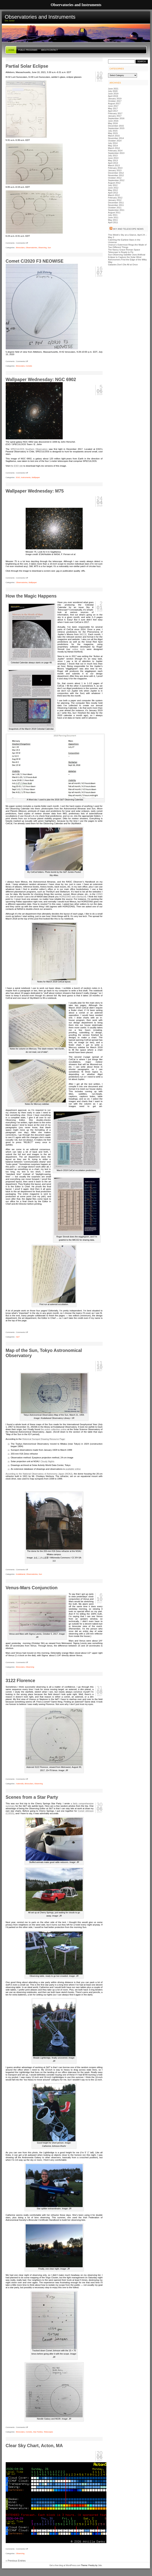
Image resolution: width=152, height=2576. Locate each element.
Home (11, 50)
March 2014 (114, 148)
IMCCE (83, 634)
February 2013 (115, 168)
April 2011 (113, 222)
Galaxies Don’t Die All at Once (123, 264)
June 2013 (113, 158)
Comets (29, 366)
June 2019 (113, 93)
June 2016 (113, 121)
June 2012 (113, 187)
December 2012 (116, 173)
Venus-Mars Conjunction (32, 1587)
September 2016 (116, 118)
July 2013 (113, 155)
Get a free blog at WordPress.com (64, 2565)
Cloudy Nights (47, 1461)
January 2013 (115, 170)
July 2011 (113, 215)
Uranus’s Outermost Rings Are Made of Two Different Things (127, 245)
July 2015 (113, 130)
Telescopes (48, 2432)
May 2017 (113, 108)
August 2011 (114, 212)
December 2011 (116, 202)
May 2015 (113, 133)
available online (73, 1469)
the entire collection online (54, 1429)
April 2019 (113, 96)
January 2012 (115, 200)
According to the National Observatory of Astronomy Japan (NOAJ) (39, 1473)
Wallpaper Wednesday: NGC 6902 (41, 379)
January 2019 (115, 98)
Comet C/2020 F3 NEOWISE (34, 261)
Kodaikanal (20, 1574)
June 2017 (113, 106)
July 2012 (113, 185)
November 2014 (116, 138)
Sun (49, 247)
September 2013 (116, 153)
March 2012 (114, 195)
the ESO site (16, 465)
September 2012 (116, 180)
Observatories (31, 247)
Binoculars (20, 247)
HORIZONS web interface (72, 896)
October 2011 (115, 207)
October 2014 (115, 140)
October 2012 (115, 177)
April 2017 (113, 111)
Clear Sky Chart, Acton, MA (34, 2445)
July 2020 (113, 91)
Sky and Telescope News (128, 229)
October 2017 (115, 101)
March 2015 (114, 135)
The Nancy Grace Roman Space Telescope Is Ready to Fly (124, 250)
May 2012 (113, 190)
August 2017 (114, 103)
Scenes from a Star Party (32, 1797)
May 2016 (113, 123)
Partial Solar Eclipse (27, 66)
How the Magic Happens (31, 596)
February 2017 (115, 113)
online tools (78, 649)
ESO (18, 477)
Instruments (26, 477)
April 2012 (113, 192)
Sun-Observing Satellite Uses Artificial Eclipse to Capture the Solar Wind (126, 255)
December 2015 (116, 125)
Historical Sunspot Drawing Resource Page (43, 1439)
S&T (18, 1337)
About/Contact (49, 50)
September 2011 (116, 210)
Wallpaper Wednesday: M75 (35, 491)
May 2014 (113, 145)
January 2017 (115, 116)
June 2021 (113, 88)
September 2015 (116, 128)
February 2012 (115, 197)
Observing (42, 247)
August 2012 (114, 182)
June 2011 (113, 217)
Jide (100, 2565)
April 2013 (113, 163)
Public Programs (27, 50)
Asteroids (20, 1784)
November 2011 (116, 205)
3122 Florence (20, 1680)
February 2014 (115, 150)
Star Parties (38, 2432)
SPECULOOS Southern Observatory (29, 449)
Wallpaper (36, 477)
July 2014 (113, 143)
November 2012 (116, 175)
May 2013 (113, 160)
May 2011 (113, 220)
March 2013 (114, 165)
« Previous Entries (16, 2560)
